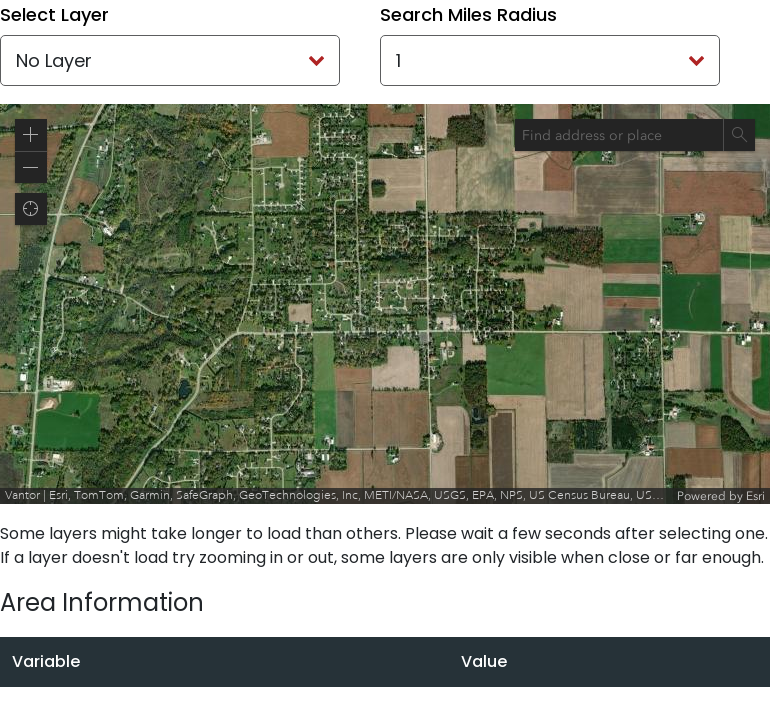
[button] (31, 135)
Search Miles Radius (468, 14)
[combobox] (619, 135)
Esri (755, 496)
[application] (385, 304)
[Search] (739, 135)
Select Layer (54, 14)
